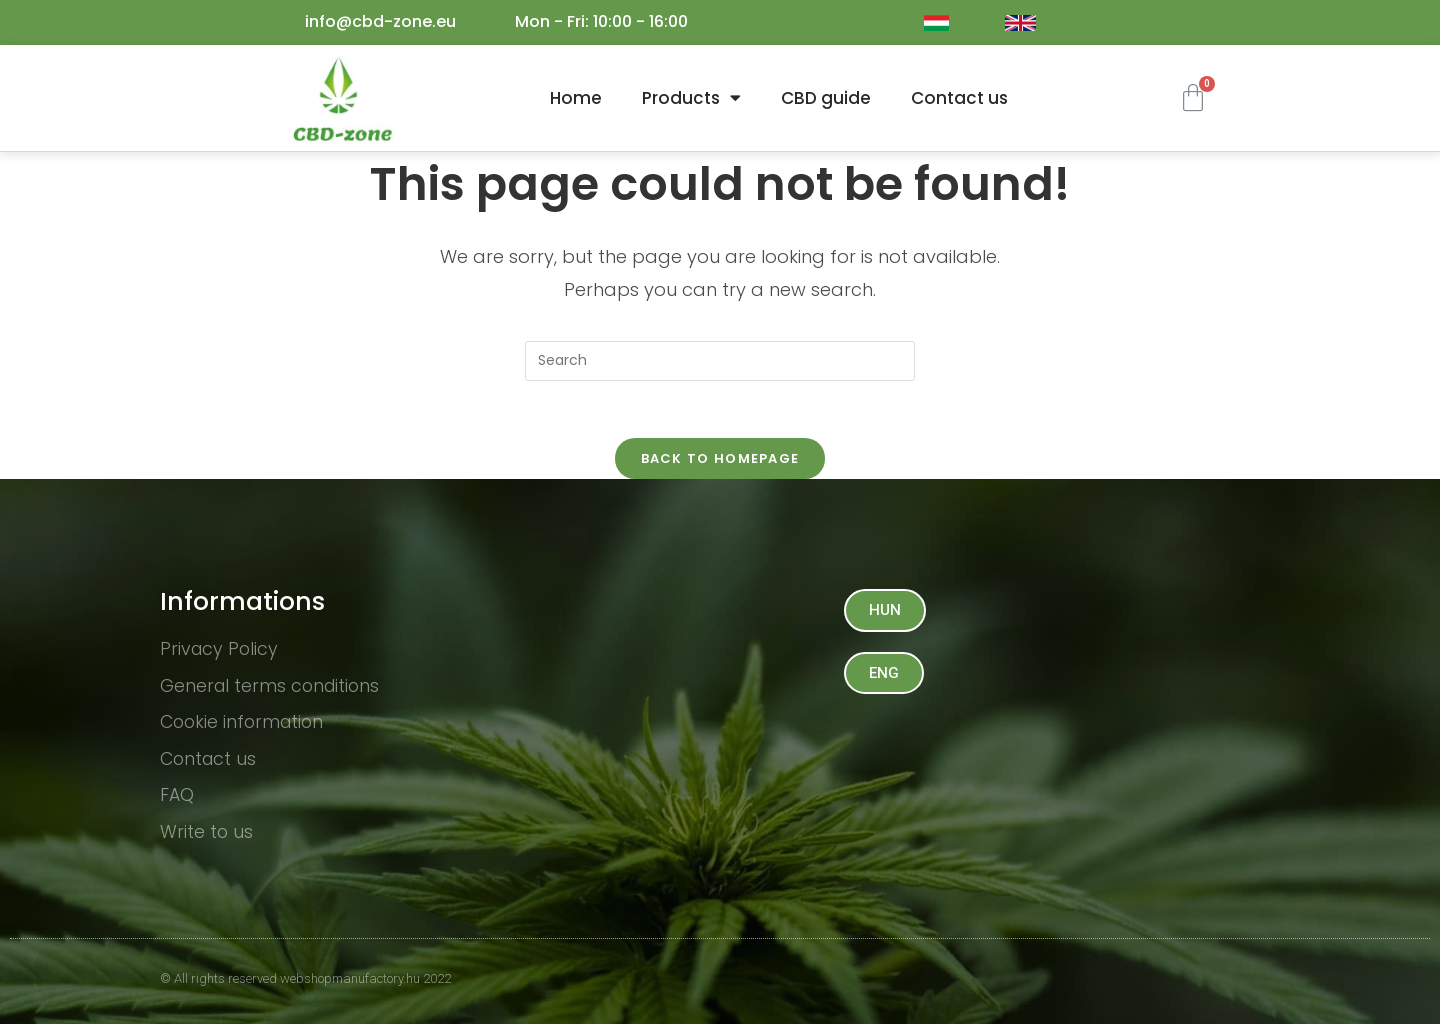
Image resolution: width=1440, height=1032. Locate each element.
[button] (886, 613)
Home (576, 98)
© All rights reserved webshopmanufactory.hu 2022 (305, 986)
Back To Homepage (720, 461)
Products (691, 97)
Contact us (959, 98)
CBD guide (826, 98)
